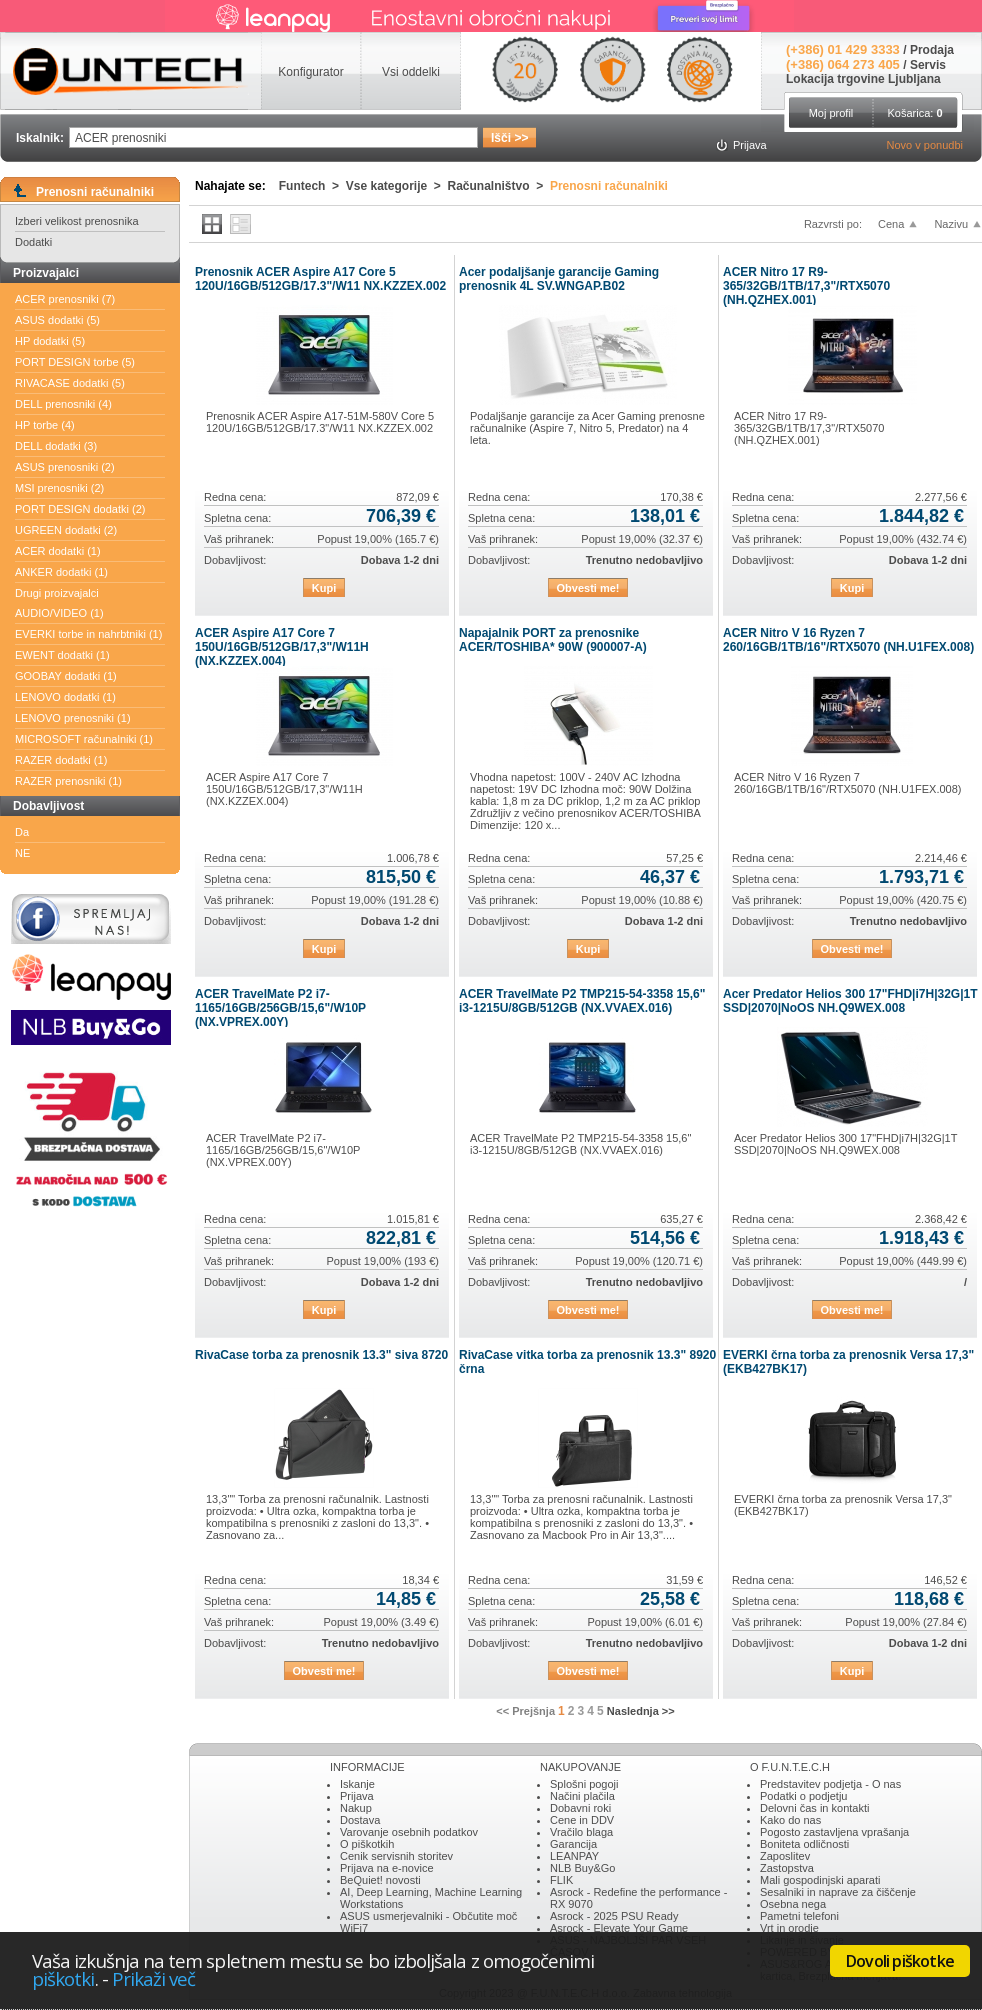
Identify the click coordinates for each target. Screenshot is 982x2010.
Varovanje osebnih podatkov (409, 1832)
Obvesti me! (588, 588)
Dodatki (33, 242)
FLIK (561, 1880)
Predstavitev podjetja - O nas (830, 1784)
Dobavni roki (580, 1808)
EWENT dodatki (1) (62, 655)
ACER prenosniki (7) (65, 299)
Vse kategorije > (397, 186)
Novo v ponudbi (925, 145)
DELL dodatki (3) (56, 446)
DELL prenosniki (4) (63, 404)
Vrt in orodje (789, 1928)
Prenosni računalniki (609, 186)
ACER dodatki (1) (58, 551)
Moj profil (831, 113)
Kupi (324, 588)
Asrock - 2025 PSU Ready (614, 1916)
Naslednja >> (641, 1711)
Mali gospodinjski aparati (820, 1880)
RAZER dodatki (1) (61, 760)
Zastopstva (787, 1868)
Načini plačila (582, 1796)
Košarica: (914, 113)
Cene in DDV (582, 1820)
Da (22, 832)
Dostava (360, 1820)
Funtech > (312, 186)
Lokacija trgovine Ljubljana (863, 79)
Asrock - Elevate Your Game (619, 1928)
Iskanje (357, 1784)
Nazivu (951, 224)
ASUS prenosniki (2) (65, 467)
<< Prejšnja (525, 1711)
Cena (891, 224)
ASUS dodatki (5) (57, 320)
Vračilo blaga (581, 1832)
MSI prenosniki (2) (59, 488)
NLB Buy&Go (582, 1868)
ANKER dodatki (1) (61, 572)
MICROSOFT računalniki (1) (84, 739)
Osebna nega (793, 1904)
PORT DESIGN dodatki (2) (80, 509)
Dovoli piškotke (900, 1961)
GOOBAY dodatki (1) (66, 676)
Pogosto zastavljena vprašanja (834, 1832)
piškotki (63, 1978)
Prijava (357, 1796)
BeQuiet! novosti (380, 1880)
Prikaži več (154, 1978)
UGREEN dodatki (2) (66, 530)
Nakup (356, 1808)
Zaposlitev (785, 1856)
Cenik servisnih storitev (396, 1856)
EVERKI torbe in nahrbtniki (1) (88, 634)
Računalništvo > (499, 186)
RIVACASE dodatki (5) (70, 383)
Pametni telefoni (799, 1916)
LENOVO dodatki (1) (65, 697)
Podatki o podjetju (803, 1796)
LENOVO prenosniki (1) (73, 718)
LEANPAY (574, 1856)
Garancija (573, 1844)
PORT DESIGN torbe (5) (75, 362)
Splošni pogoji (584, 1784)
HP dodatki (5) (50, 341)
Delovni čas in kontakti (814, 1808)
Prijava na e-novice (387, 1868)
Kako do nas (790, 1820)
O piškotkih (367, 1844)
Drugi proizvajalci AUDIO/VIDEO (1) (59, 603)
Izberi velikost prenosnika (77, 221)
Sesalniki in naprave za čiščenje (838, 1892)
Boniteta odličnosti (804, 1844)
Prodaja (932, 50)
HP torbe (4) (45, 425)
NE (22, 853)
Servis (928, 65)
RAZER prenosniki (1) (68, 781)
